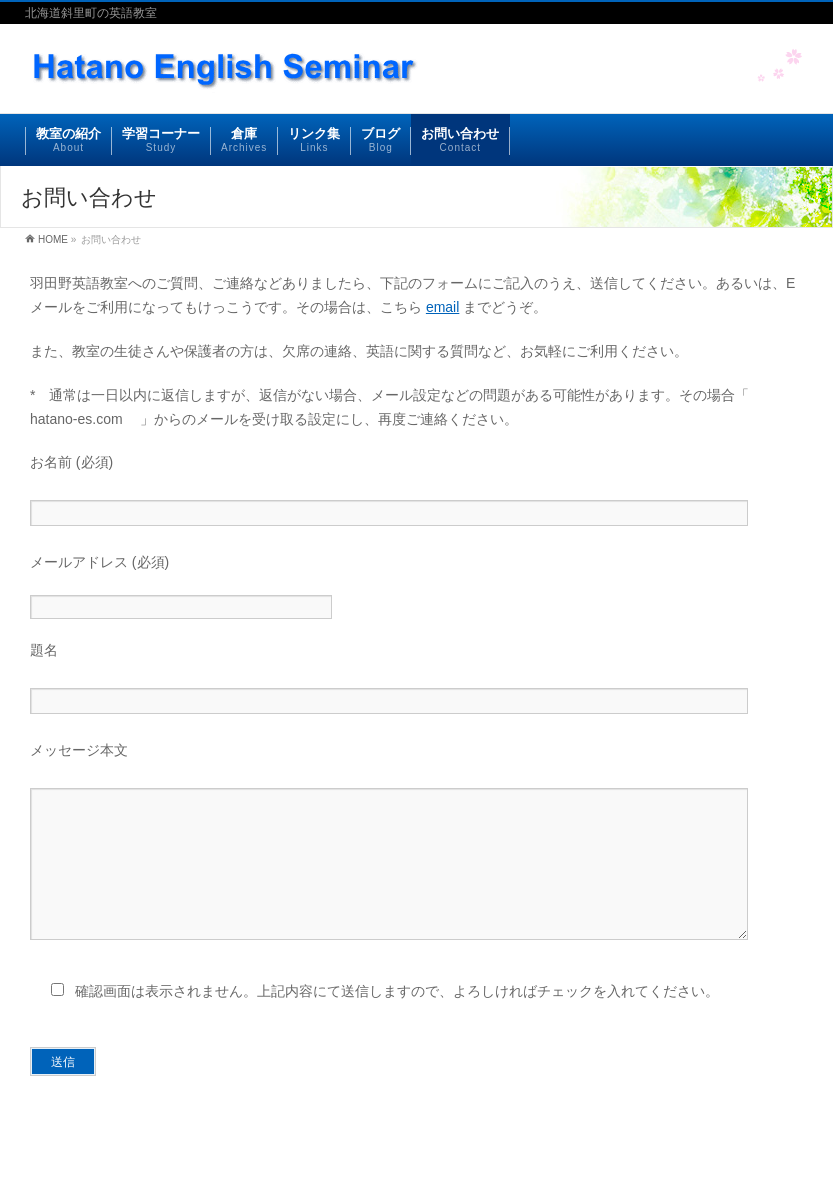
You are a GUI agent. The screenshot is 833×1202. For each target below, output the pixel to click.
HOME (53, 239)
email (442, 307)
